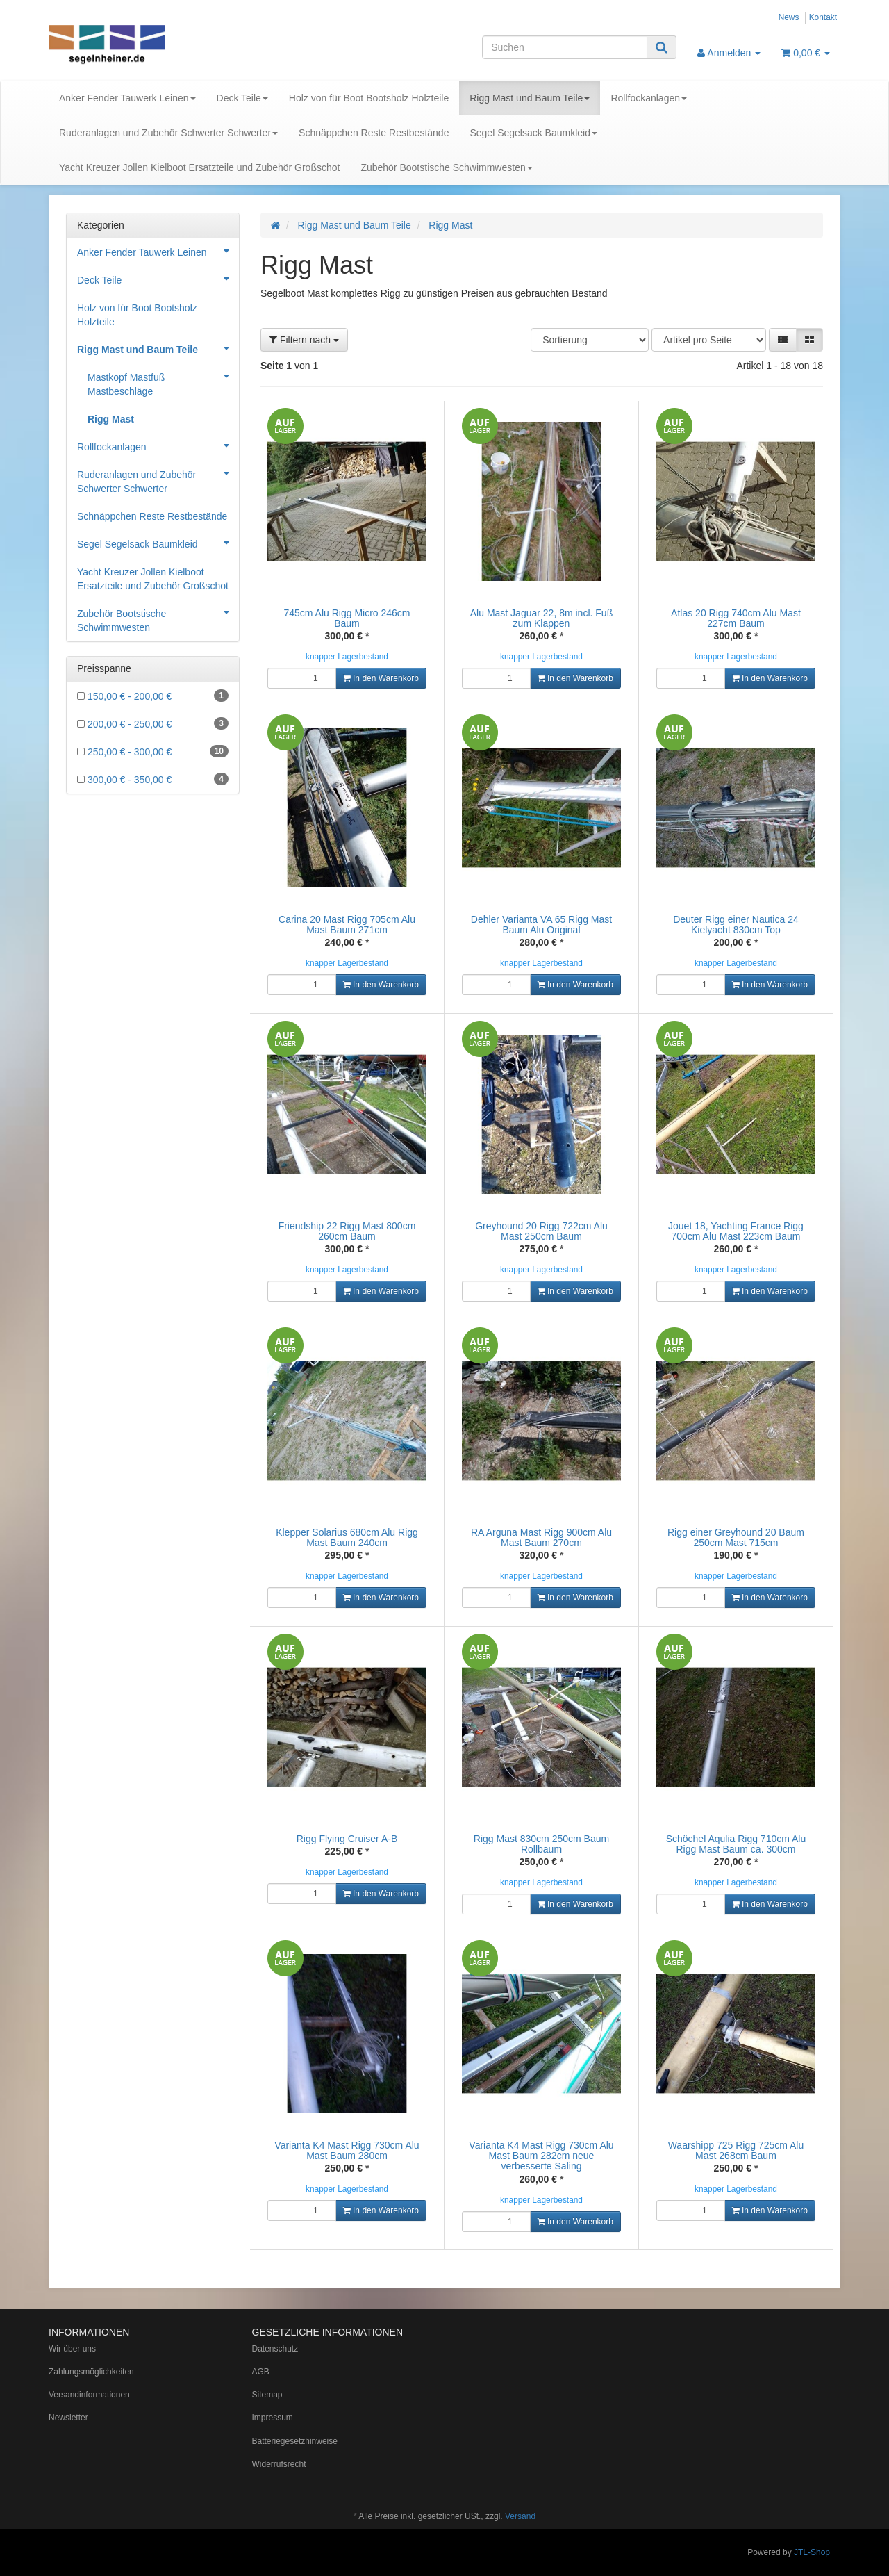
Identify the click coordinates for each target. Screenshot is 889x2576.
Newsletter (68, 2417)
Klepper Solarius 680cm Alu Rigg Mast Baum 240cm (347, 1537)
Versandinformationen (89, 2394)
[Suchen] (564, 47)
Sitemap (267, 2394)
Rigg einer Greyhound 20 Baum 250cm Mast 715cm (735, 1537)
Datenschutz (275, 2349)
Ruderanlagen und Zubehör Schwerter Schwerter (168, 132)
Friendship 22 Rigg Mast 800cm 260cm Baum (347, 1231)
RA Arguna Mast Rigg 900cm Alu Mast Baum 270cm (541, 1537)
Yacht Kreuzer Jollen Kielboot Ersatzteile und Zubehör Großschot (199, 167)
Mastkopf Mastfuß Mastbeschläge (163, 380)
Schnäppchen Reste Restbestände (374, 132)
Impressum (272, 2417)
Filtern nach (304, 339)
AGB (260, 2372)
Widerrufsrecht (279, 2464)
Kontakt (823, 17)
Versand (520, 2516)
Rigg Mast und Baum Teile (530, 98)
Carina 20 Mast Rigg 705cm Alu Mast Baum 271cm (347, 924)
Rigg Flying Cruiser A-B (347, 1838)
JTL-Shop (812, 2552)
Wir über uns (72, 2349)
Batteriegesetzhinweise (295, 2441)
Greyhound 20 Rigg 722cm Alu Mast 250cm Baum (541, 1231)
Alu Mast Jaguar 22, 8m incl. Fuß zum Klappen (541, 618)
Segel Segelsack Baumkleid (533, 132)
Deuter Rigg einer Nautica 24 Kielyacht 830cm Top (736, 924)
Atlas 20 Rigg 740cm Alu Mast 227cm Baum (736, 618)
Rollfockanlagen (648, 98)
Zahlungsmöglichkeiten (91, 2372)
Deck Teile (242, 98)
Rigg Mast (111, 419)
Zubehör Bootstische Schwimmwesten (446, 167)
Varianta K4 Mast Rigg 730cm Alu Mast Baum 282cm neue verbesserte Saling (541, 2156)
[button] (783, 340)
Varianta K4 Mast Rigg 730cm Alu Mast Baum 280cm (346, 2150)
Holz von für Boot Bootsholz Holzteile (369, 98)
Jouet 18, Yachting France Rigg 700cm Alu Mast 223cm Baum (736, 1231)
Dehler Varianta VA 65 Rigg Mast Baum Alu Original (541, 924)
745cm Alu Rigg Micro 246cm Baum (346, 618)
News (789, 17)
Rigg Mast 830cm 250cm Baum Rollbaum (541, 1844)
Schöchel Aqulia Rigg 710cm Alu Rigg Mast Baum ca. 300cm (736, 1844)
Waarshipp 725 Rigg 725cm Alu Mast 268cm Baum (736, 2150)
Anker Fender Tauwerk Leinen (127, 98)
